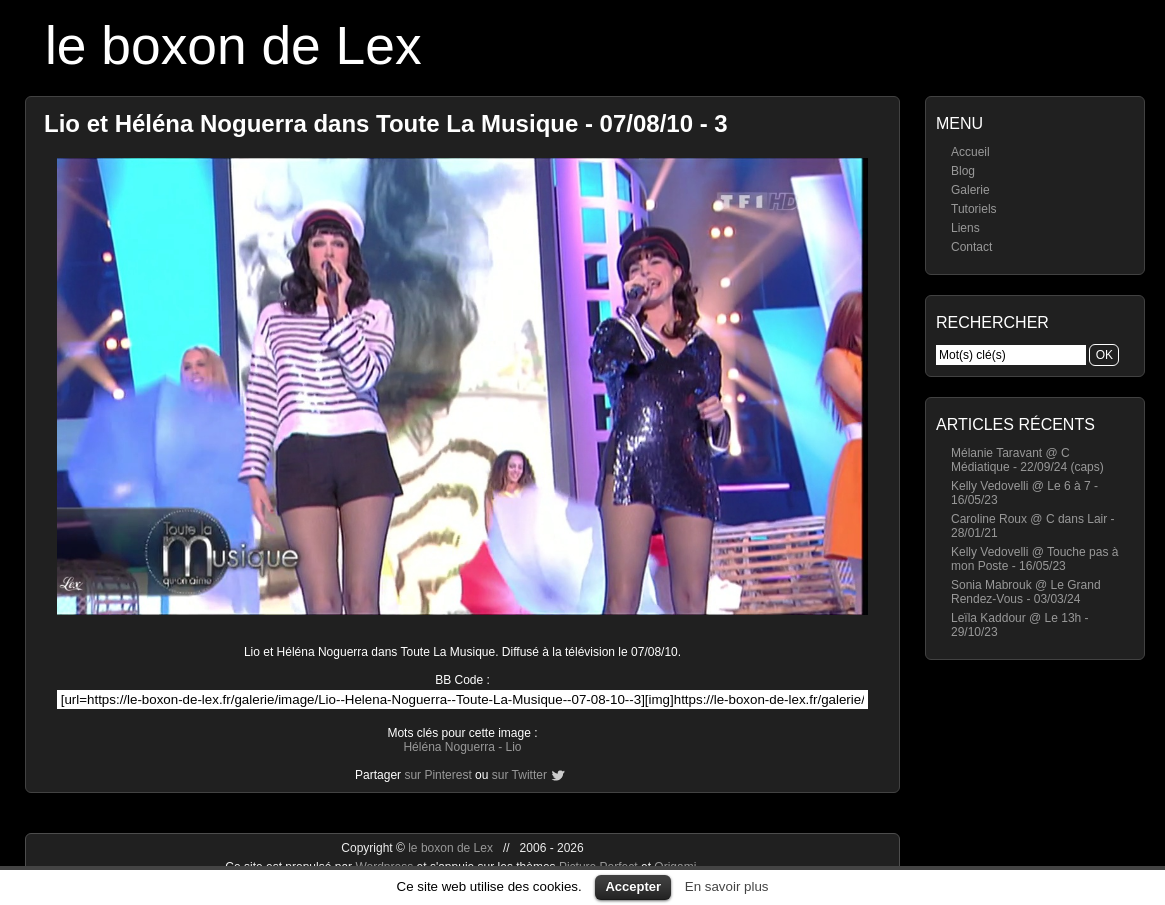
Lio (514, 747)
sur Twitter (519, 775)
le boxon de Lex (233, 45)
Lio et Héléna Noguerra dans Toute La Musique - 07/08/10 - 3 (386, 123)
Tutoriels (974, 209)
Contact (971, 247)
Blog (963, 171)
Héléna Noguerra (448, 747)
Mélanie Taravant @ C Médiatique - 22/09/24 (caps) (1027, 460)
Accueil (970, 152)
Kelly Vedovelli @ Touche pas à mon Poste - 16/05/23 (1034, 559)
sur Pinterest (437, 775)
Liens (965, 228)
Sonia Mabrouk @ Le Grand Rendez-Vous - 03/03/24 (1026, 592)
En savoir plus (727, 886)
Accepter (633, 886)
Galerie (970, 190)
